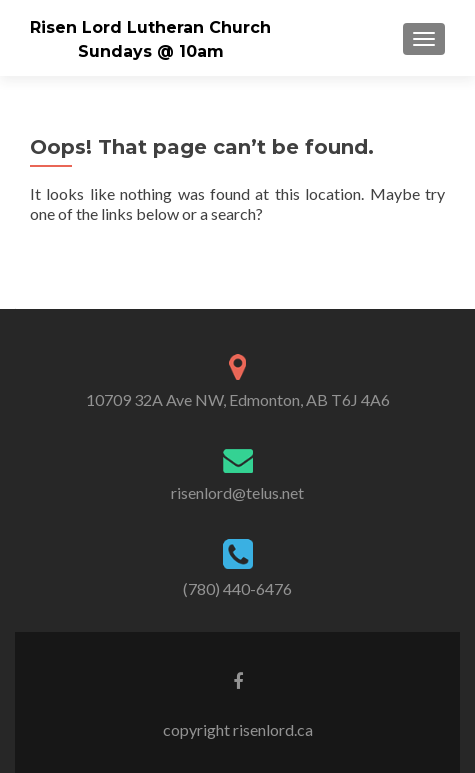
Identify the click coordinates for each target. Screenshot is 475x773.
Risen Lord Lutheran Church (150, 27)
